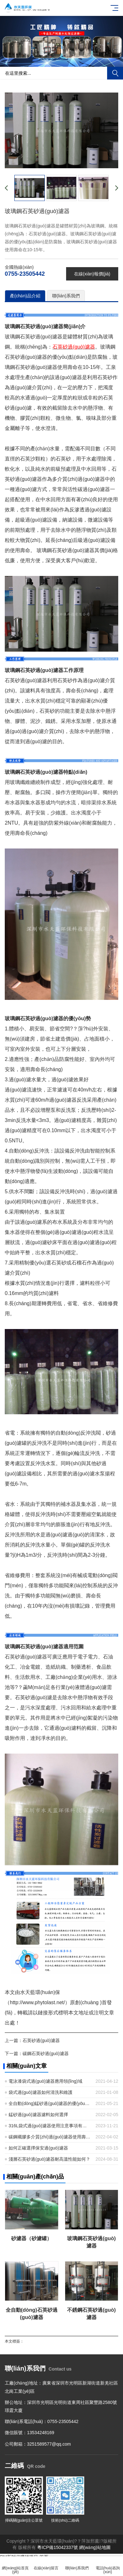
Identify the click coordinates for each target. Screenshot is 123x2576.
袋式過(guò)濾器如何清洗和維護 (40, 2092)
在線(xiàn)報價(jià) (92, 273)
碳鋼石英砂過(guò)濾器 (46, 2053)
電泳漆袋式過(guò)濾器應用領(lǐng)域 (45, 2081)
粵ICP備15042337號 (57, 2547)
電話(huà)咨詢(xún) (107, 2566)
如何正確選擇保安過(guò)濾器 (38, 2147)
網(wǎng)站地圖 (95, 2547)
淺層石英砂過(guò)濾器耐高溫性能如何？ (49, 2159)
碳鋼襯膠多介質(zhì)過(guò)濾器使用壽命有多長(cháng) (50, 2136)
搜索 (115, 73)
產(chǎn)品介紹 (25, 295)
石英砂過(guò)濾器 (41, 2040)
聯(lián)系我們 (66, 295)
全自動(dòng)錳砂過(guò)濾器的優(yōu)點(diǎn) (50, 2103)
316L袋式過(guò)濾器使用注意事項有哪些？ (50, 2125)
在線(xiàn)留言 (46, 2564)
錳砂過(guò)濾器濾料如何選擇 (38, 2114)
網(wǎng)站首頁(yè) (15, 2566)
